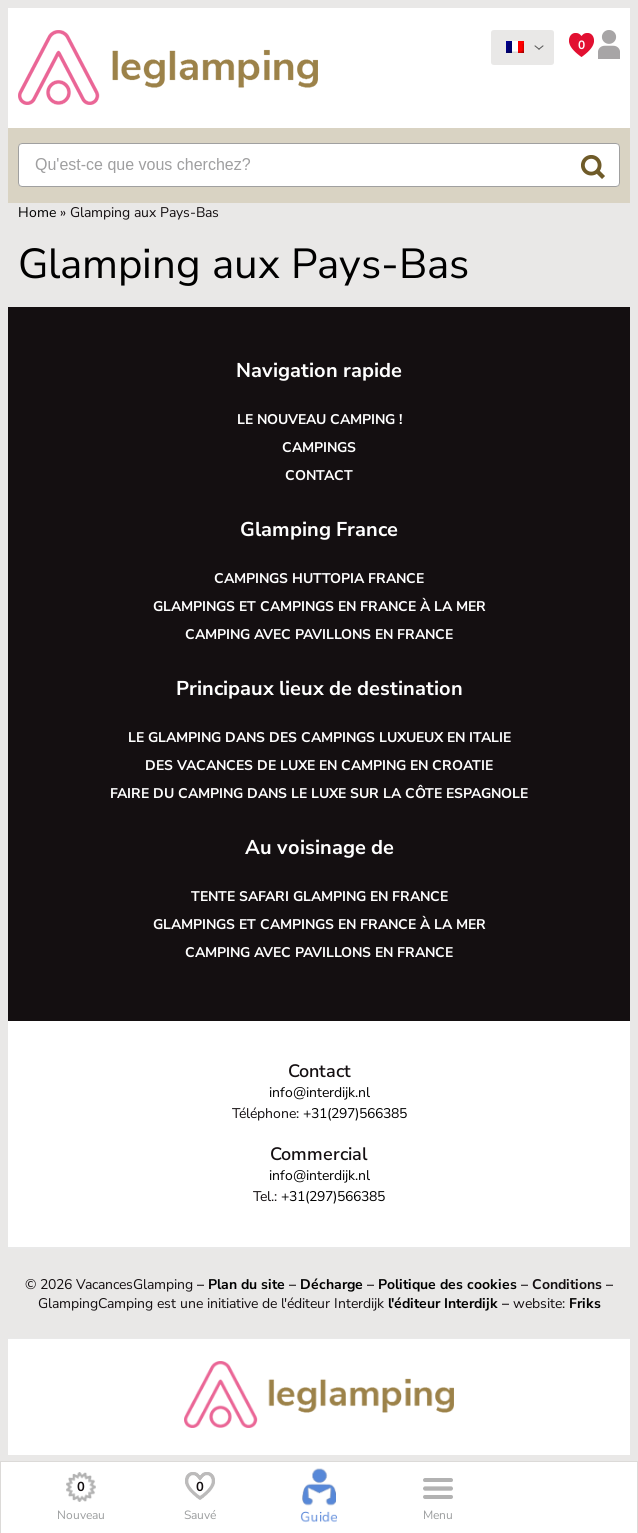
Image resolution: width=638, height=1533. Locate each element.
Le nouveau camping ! (319, 419)
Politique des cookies (447, 1284)
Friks (585, 1303)
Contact (319, 475)
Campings (319, 447)
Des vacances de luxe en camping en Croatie (319, 765)
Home (37, 212)
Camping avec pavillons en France (319, 634)
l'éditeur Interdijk (443, 1303)
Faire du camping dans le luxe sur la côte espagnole (319, 793)
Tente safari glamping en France (319, 896)
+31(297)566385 (355, 1113)
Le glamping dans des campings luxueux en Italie (319, 737)
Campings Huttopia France (319, 578)
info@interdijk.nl (319, 1092)
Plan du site (246, 1284)
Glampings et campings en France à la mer (319, 606)
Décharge (331, 1284)
